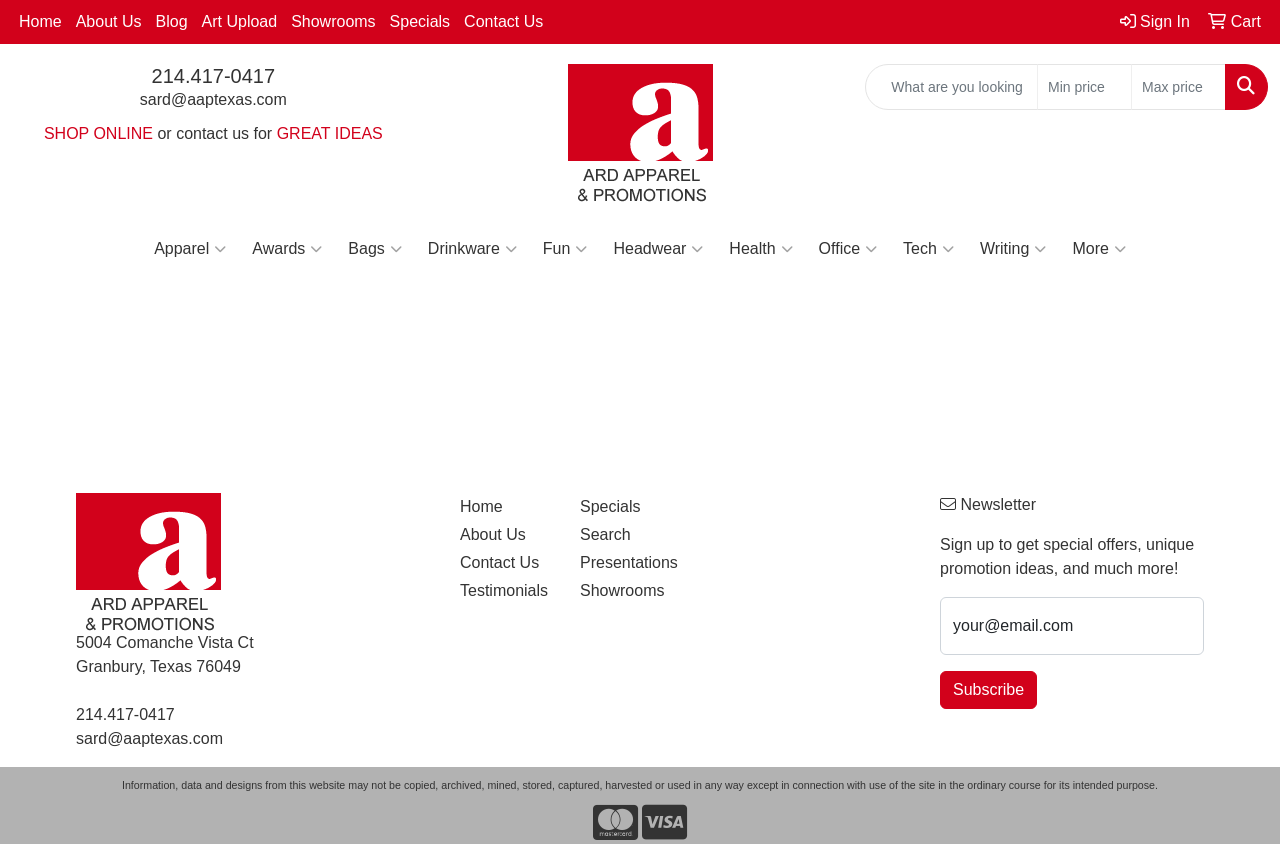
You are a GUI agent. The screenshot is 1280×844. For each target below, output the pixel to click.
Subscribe (988, 689)
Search (605, 534)
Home (40, 21)
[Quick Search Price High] (1178, 87)
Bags (374, 249)
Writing (1013, 249)
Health (760, 249)
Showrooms (333, 21)
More (1098, 249)
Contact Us (503, 21)
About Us (109, 21)
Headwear (658, 249)
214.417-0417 (213, 76)
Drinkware (472, 249)
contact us (212, 133)
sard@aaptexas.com (213, 99)
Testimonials (504, 590)
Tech (928, 249)
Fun (565, 249)
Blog (172, 21)
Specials (420, 21)
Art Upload (240, 21)
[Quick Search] (951, 87)
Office (848, 249)
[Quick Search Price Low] (1084, 87)
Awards (287, 249)
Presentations (628, 562)
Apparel (190, 249)
